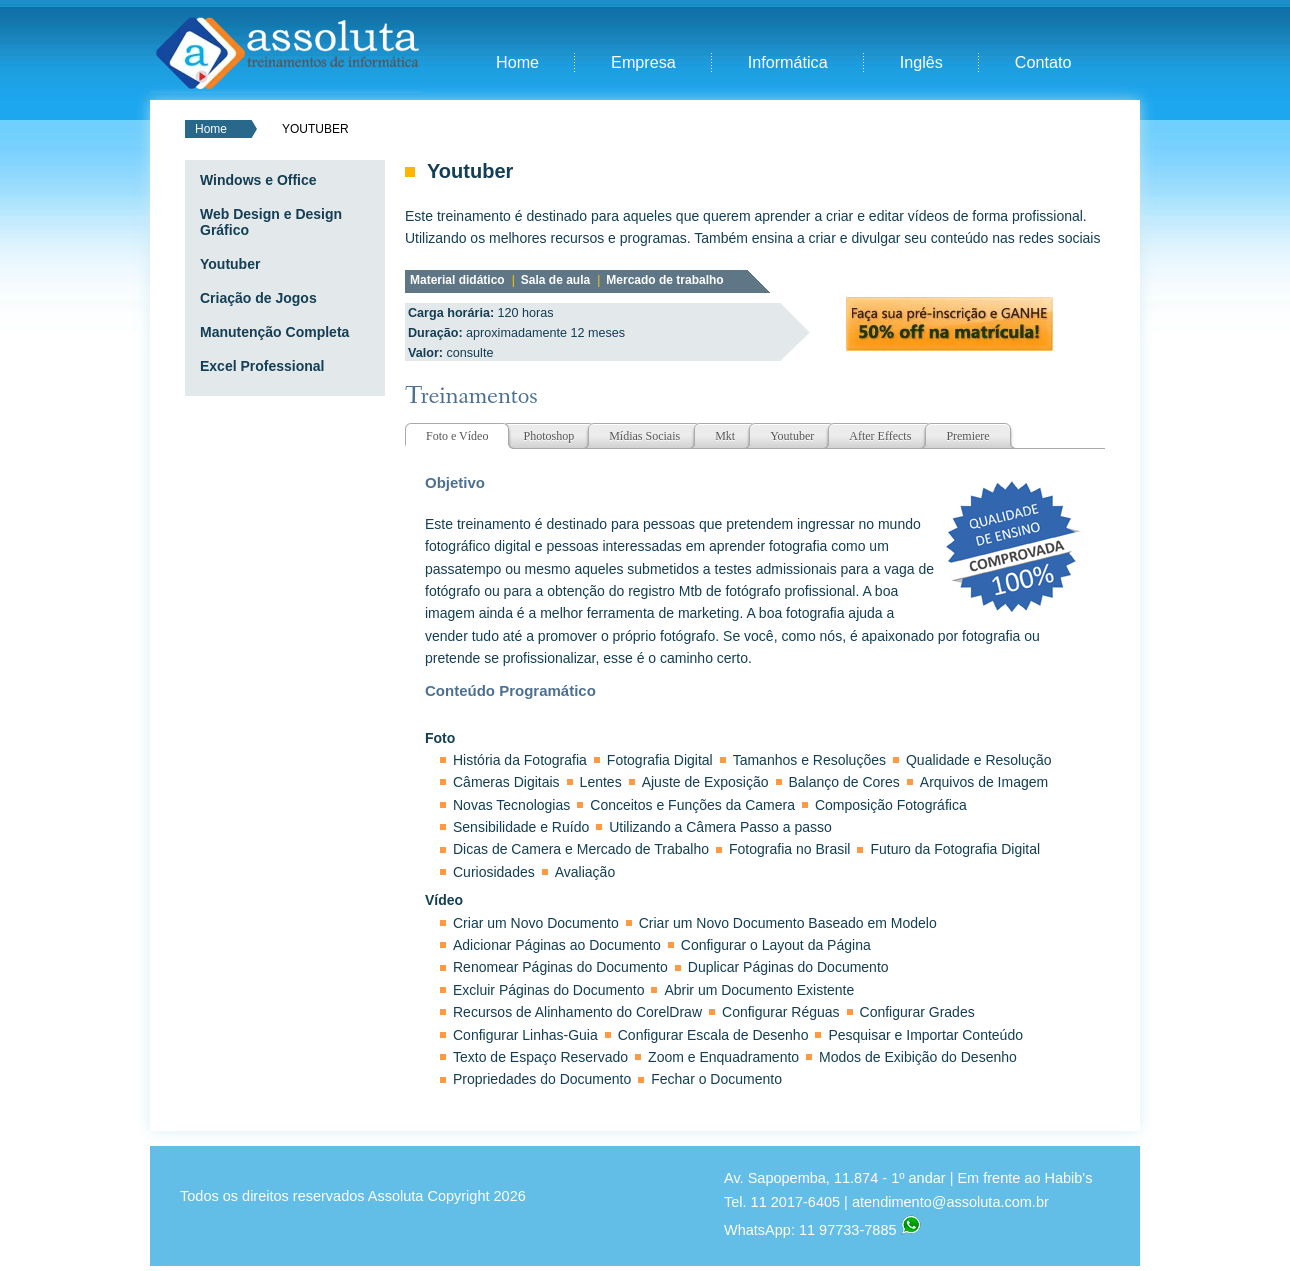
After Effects (880, 436)
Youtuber (230, 264)
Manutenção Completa (274, 332)
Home (517, 62)
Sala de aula (555, 280)
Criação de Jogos (258, 298)
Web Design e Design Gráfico (271, 222)
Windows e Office (258, 180)
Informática (788, 62)
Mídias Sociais (644, 436)
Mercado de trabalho (664, 280)
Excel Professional (262, 366)
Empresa (643, 62)
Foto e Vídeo (457, 436)
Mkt (725, 436)
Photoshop (548, 436)
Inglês (921, 62)
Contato (1043, 62)
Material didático (457, 280)
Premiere (967, 436)
